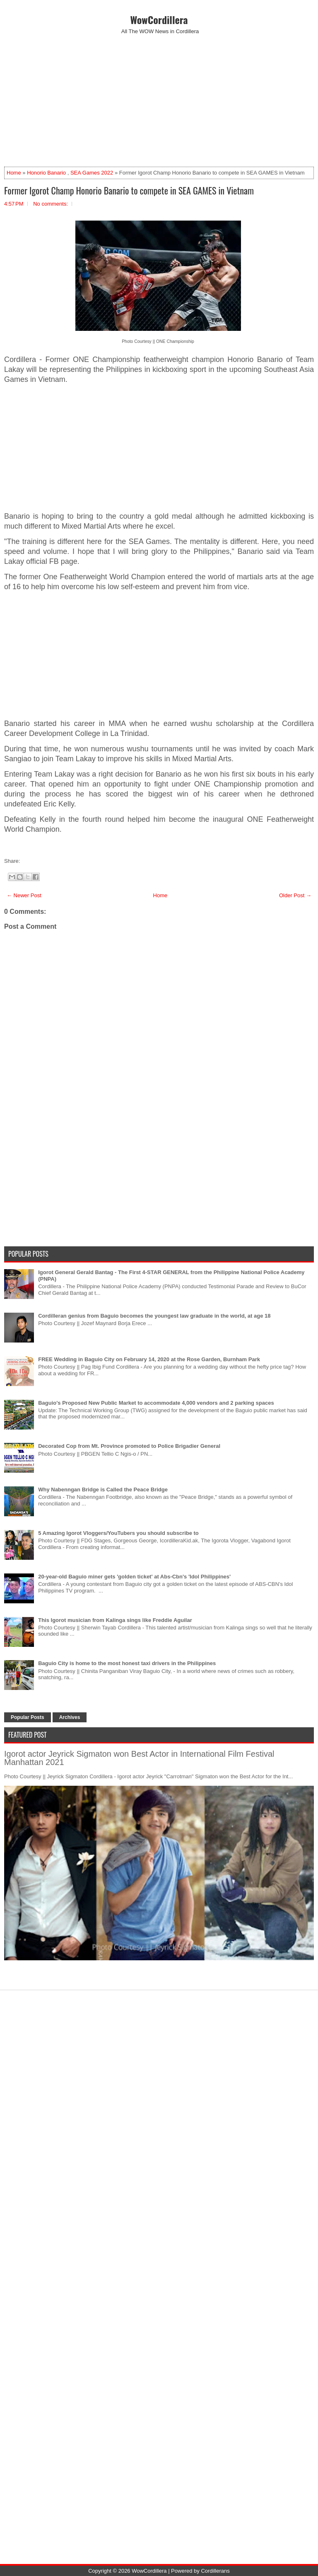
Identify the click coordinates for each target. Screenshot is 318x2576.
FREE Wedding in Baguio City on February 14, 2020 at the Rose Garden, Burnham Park (149, 1359)
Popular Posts (27, 1717)
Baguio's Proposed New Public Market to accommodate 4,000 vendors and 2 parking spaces (156, 1403)
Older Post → (295, 895)
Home (14, 173)
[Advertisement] (159, 100)
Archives (69, 1717)
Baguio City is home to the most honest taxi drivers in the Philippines (127, 1663)
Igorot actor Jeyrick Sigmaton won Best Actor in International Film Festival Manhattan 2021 (139, 1758)
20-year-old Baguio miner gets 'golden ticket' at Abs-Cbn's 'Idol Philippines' (134, 1576)
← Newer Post (24, 895)
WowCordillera (159, 19)
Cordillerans (215, 2571)
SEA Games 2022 (91, 173)
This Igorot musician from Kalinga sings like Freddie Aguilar (115, 1620)
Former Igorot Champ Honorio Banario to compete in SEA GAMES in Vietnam (129, 190)
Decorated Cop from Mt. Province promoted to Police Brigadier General (129, 1446)
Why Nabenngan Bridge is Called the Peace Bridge (103, 1489)
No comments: (50, 204)
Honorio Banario (46, 173)
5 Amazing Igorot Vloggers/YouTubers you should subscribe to (118, 1533)
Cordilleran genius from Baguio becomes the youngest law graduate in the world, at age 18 (154, 1316)
